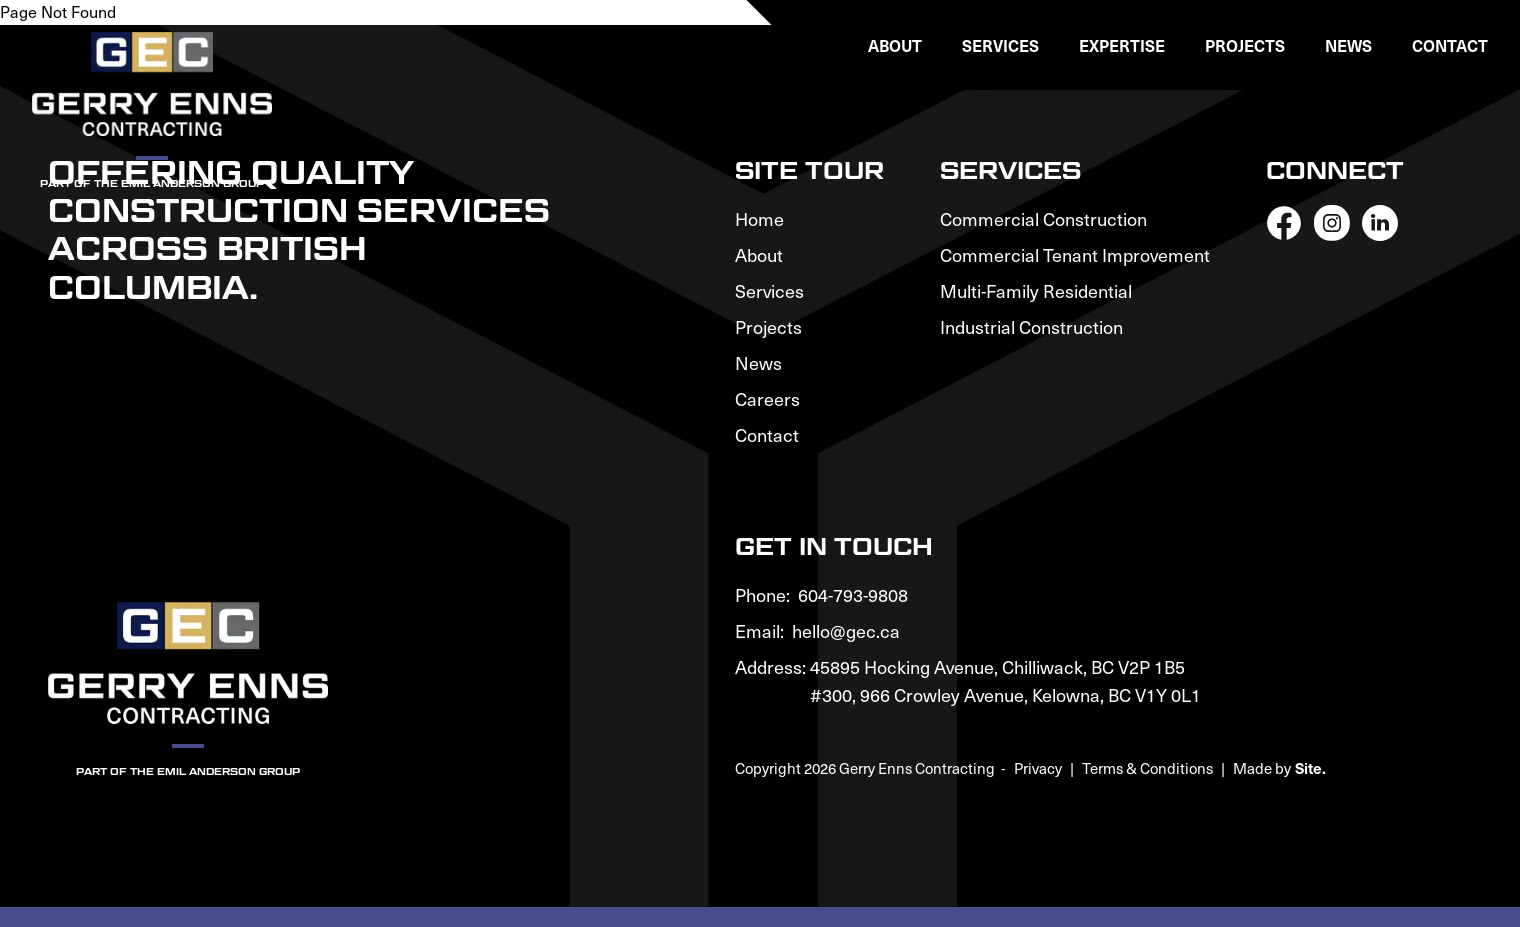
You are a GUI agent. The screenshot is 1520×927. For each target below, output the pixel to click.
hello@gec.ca (846, 630)
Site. (1310, 767)
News (1348, 45)
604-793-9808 (853, 594)
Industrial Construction (1031, 326)
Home (759, 218)
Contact (1450, 45)
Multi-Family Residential (1036, 290)
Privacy (1038, 768)
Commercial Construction (1043, 218)
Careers (767, 398)
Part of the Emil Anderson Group (188, 771)
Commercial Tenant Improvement (1075, 254)
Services (769, 290)
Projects (1245, 45)
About (759, 254)
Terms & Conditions (1147, 768)
